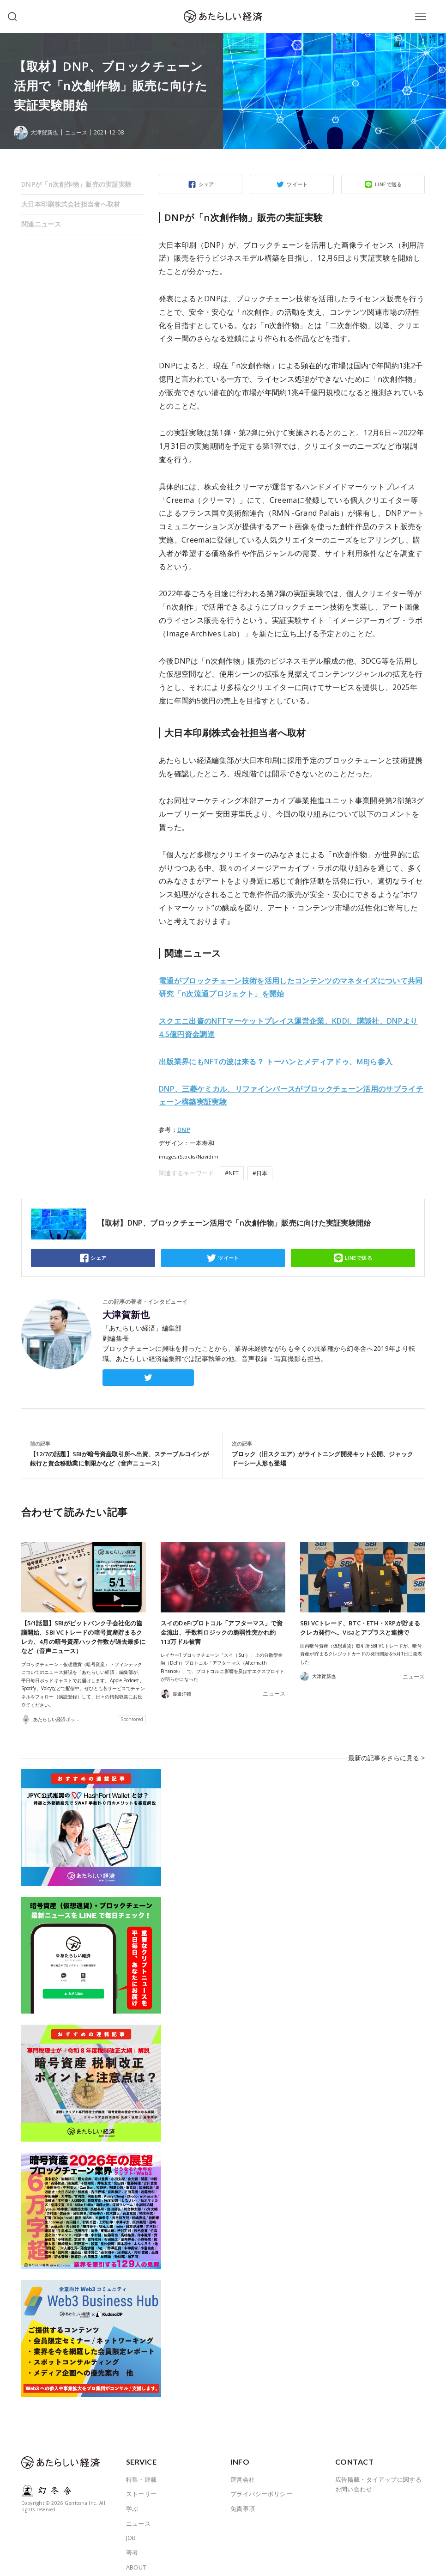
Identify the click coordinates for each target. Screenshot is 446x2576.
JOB (131, 2526)
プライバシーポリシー (261, 2482)
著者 (132, 2541)
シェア (206, 184)
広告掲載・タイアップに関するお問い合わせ (378, 2473)
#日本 (260, 1173)
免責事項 (242, 2497)
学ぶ (132, 2497)
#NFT (232, 1173)
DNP (183, 1129)
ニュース (79, 132)
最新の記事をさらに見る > (389, 1752)
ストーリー (141, 2482)
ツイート (297, 184)
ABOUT (136, 2556)
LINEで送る (388, 184)
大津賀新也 (126, 1314)
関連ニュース (41, 224)
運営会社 (242, 2468)
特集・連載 (141, 2468)
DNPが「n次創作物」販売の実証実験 (76, 184)
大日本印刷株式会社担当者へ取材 (71, 204)
